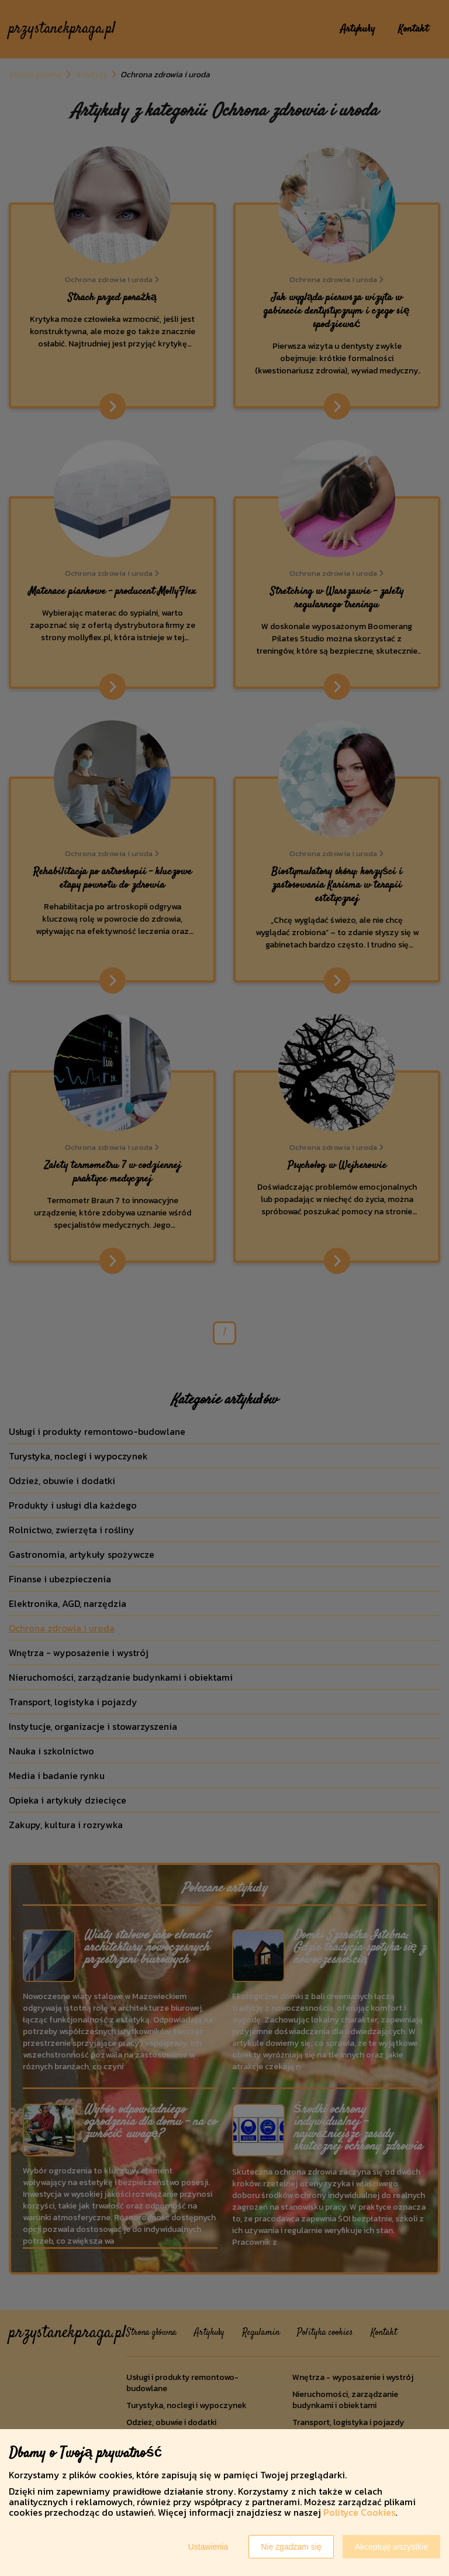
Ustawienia (208, 2546)
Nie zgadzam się (291, 2546)
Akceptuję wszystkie (391, 2546)
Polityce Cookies (359, 2512)
